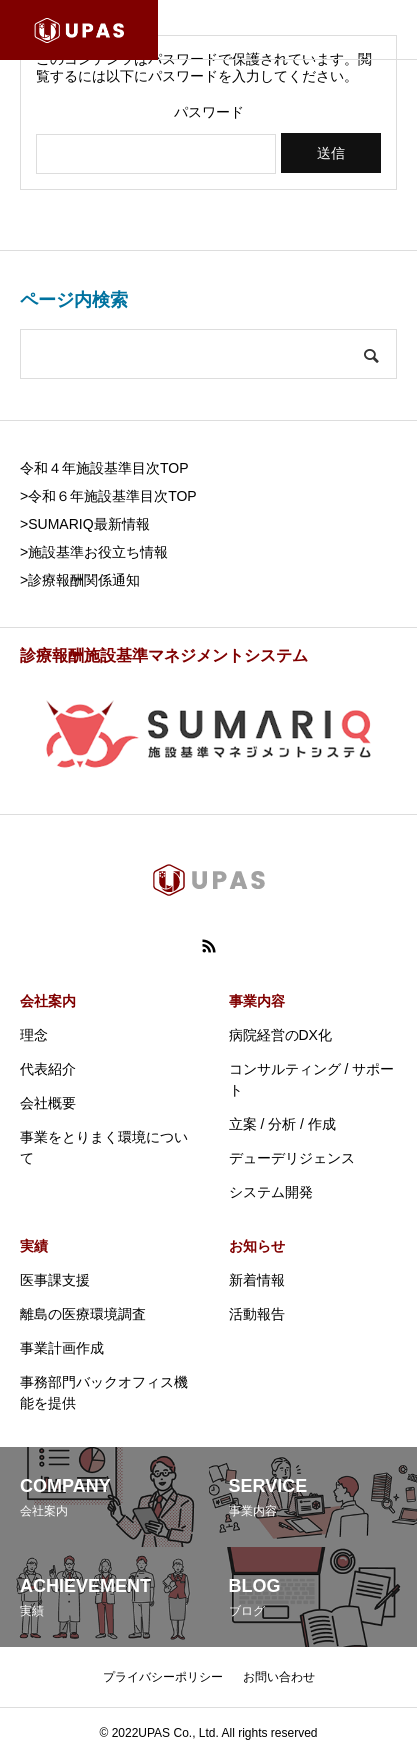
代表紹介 (48, 1069)
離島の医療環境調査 (83, 1314)
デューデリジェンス (292, 1158)
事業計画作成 (62, 1348)
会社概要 (48, 1103)
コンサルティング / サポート (312, 1079)
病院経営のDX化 (280, 1035)
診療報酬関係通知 (84, 580)
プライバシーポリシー (163, 1677)
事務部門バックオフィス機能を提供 (104, 1392)
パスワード (209, 112)
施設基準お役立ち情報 (98, 552)
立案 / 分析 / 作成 (282, 1124)
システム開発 (271, 1192)
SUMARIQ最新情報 (88, 524)
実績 (34, 1246)
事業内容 (257, 1001)
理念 (34, 1035)
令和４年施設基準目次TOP (104, 468)
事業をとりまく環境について (104, 1147)
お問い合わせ (279, 1677)
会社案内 (48, 1001)
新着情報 (257, 1280)
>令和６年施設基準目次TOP (108, 496)
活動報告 (257, 1314)
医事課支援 (55, 1280)
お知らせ (257, 1246)
